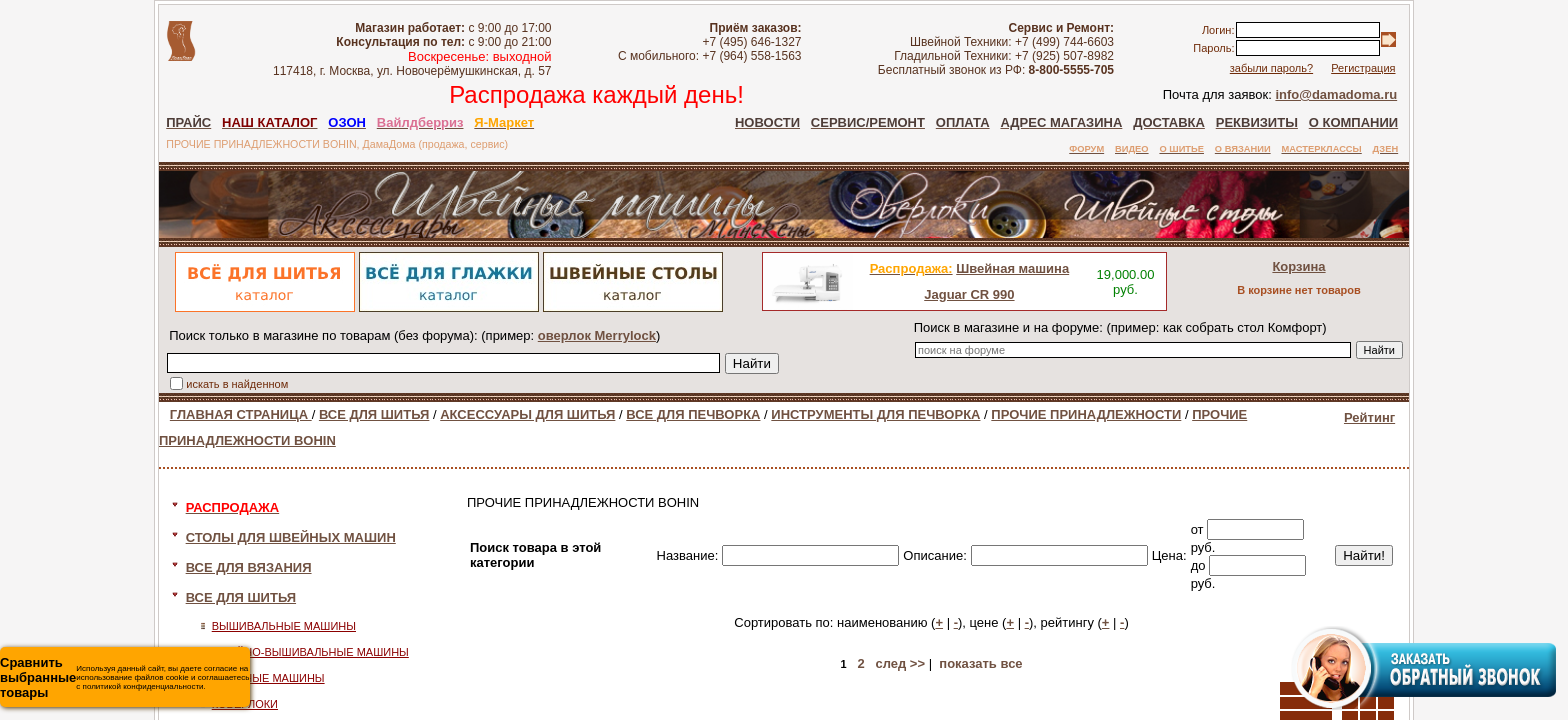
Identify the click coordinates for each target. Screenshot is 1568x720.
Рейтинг (1369, 417)
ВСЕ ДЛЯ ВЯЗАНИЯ (249, 567)
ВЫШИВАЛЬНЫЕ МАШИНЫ (284, 626)
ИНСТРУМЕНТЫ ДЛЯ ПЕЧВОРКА (875, 414)
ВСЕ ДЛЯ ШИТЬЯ (374, 414)
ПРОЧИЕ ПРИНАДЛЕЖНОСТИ (1086, 414)
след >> (900, 663)
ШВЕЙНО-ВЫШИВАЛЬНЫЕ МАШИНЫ (310, 652)
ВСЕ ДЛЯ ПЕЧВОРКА (693, 414)
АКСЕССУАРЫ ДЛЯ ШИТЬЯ (527, 414)
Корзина (1298, 266)
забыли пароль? (1271, 68)
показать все (980, 663)
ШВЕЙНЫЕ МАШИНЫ (268, 678)
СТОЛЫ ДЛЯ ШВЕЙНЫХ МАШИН (291, 537)
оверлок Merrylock (597, 335)
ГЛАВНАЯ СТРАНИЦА (241, 414)
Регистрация (1363, 68)
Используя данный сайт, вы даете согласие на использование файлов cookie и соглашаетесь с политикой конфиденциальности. (124, 677)
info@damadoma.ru (1336, 94)
